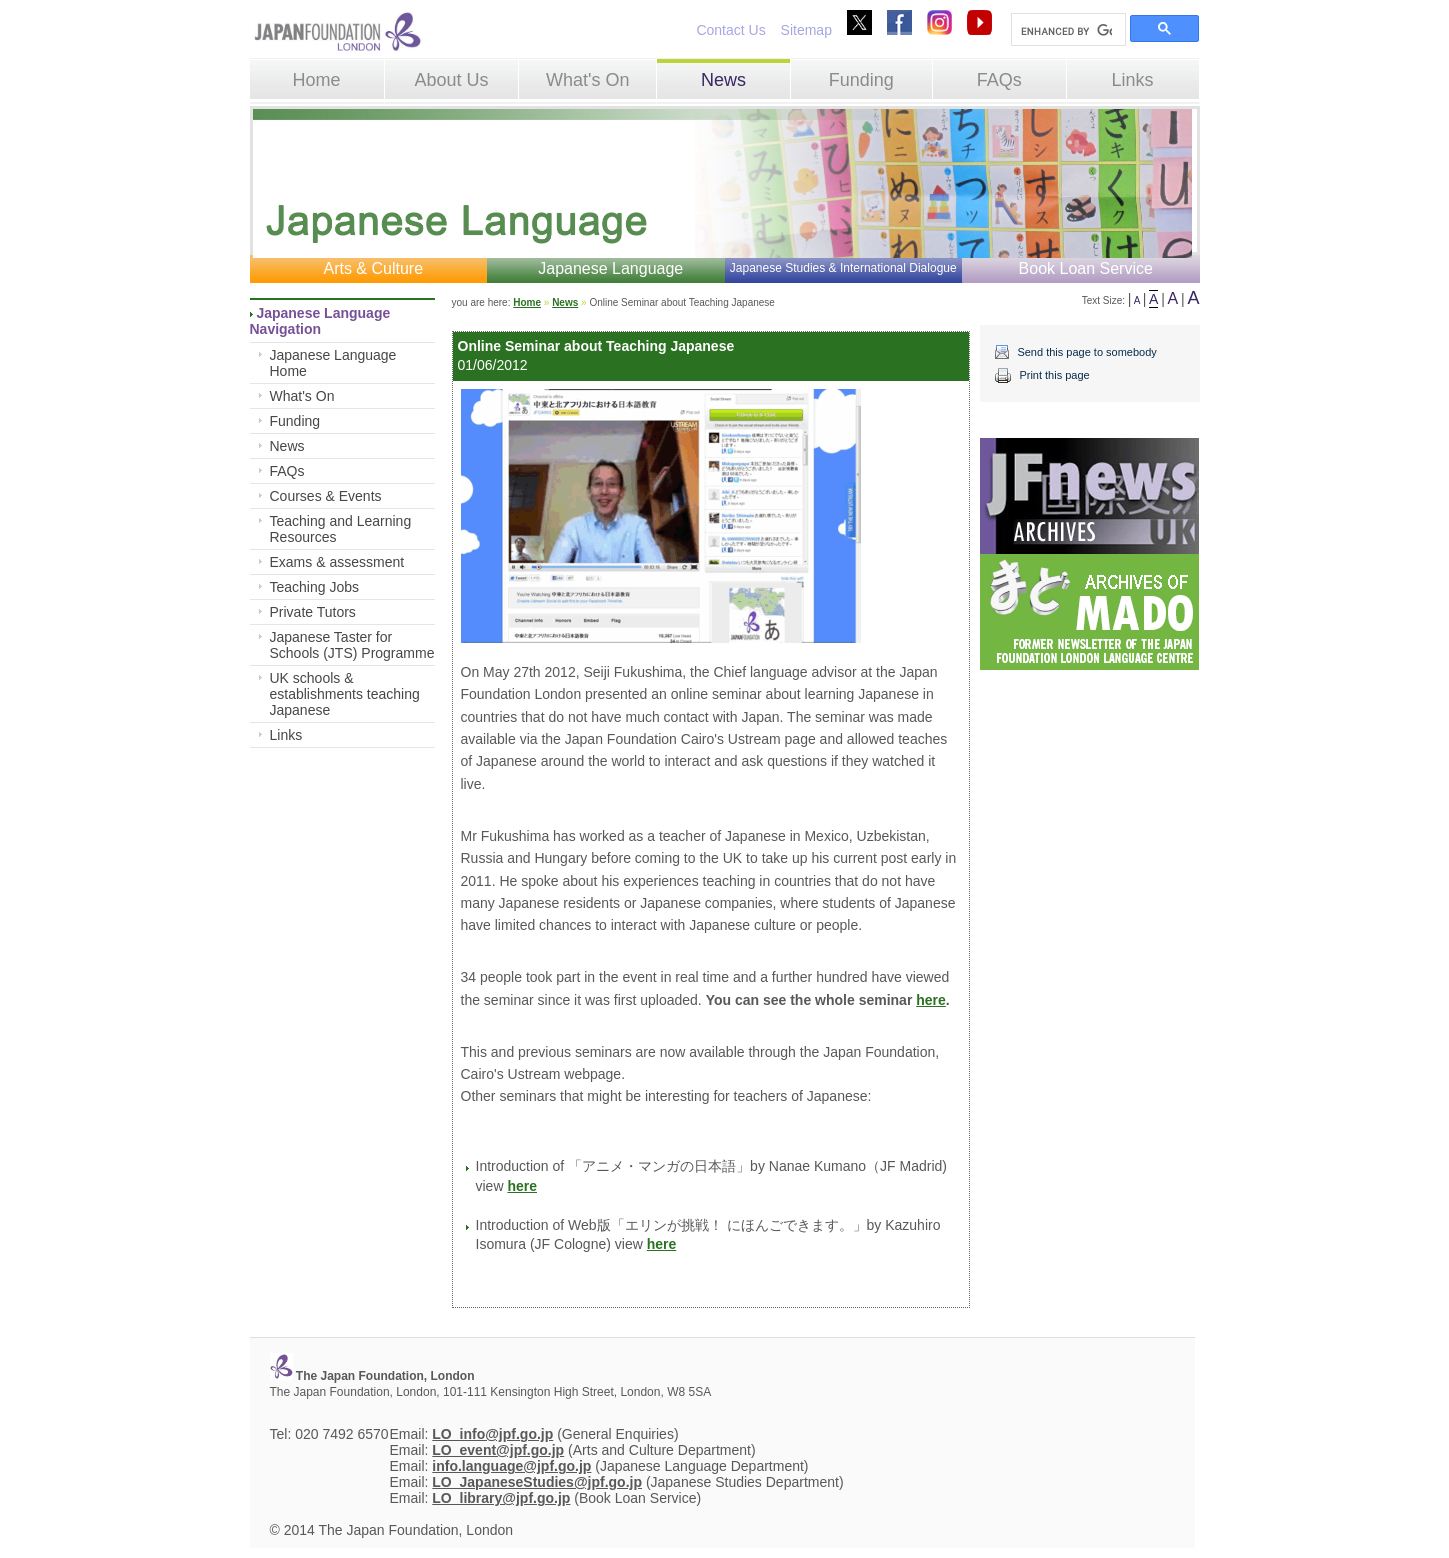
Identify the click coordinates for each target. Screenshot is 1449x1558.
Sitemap (806, 30)
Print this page (1054, 375)
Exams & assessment (337, 562)
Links (1133, 80)
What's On (587, 80)
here (931, 1000)
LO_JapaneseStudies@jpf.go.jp (537, 1482)
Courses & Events (326, 496)
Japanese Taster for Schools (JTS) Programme (352, 645)
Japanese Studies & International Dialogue (843, 268)
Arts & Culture (373, 268)
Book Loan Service (1086, 268)
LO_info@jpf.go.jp (492, 1434)
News (723, 80)
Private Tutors (313, 612)
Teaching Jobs (315, 587)
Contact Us (730, 30)
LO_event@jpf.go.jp (498, 1450)
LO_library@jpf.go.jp (501, 1498)
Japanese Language (610, 268)
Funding (861, 80)
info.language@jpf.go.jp (511, 1466)
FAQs (999, 80)
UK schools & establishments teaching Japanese (345, 694)
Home (317, 80)
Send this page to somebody (1086, 352)
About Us (451, 80)
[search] (1066, 31)
